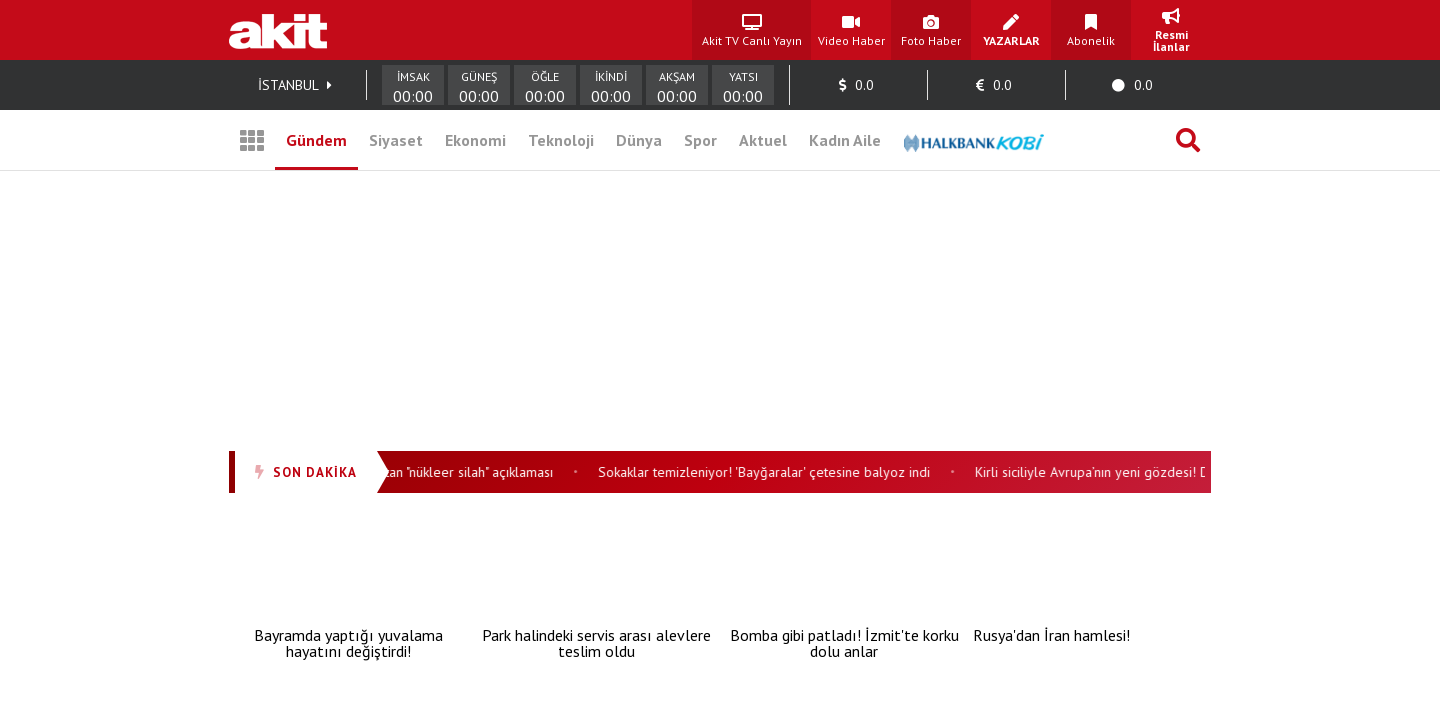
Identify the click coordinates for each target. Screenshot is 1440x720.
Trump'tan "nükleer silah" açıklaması (453, 472)
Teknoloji (561, 140)
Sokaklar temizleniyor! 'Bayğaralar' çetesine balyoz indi (769, 472)
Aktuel (763, 140)
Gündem (316, 140)
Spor (700, 140)
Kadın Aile (845, 140)
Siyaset (396, 140)
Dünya (639, 140)
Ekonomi (475, 140)
